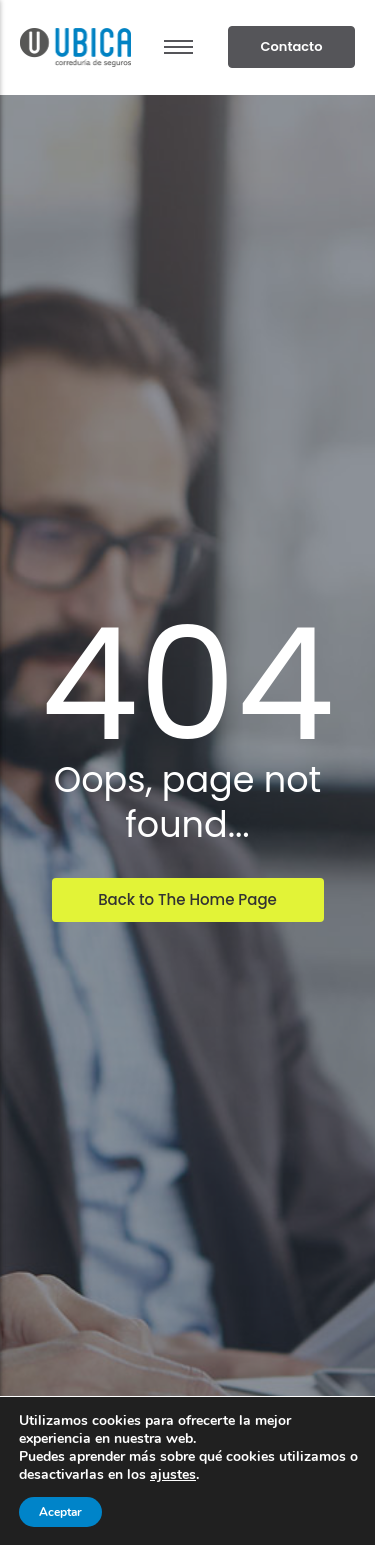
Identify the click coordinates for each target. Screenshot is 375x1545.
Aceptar (60, 1512)
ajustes (173, 1475)
